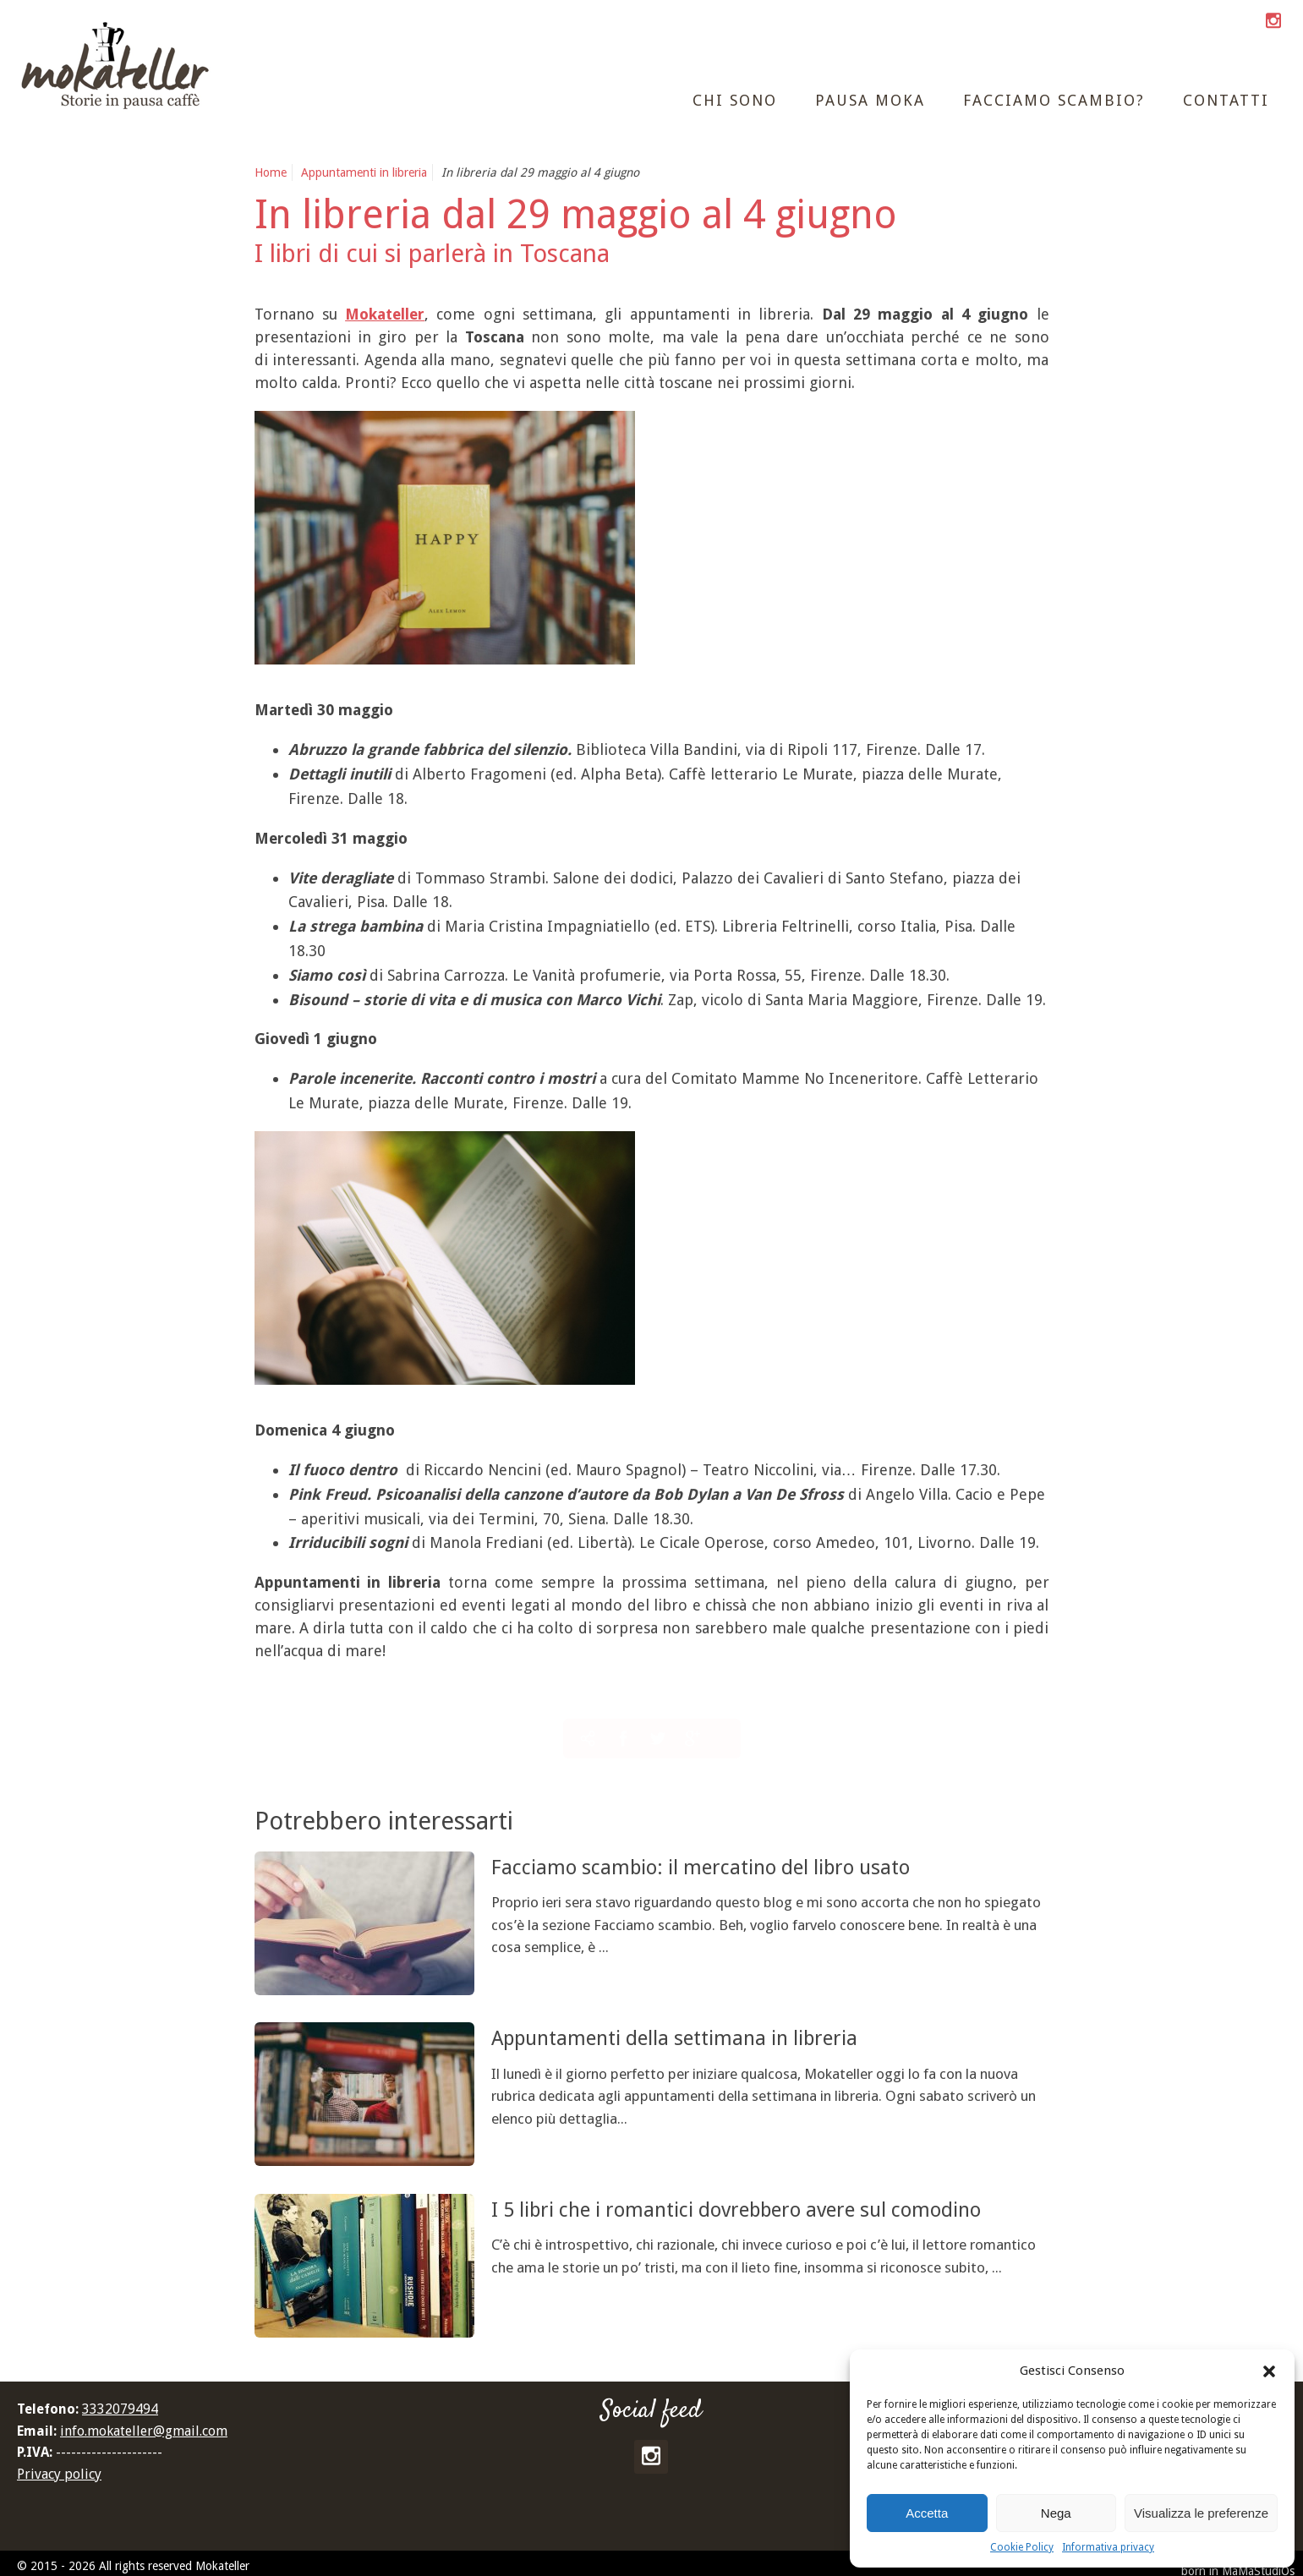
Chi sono (735, 100)
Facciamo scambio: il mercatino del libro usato (748, 1865)
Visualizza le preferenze (1201, 2513)
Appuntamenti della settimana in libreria (715, 2036)
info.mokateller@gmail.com (143, 2431)
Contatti (1226, 100)
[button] (1269, 2371)
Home (271, 172)
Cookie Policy (1022, 2547)
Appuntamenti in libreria (364, 172)
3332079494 (120, 2409)
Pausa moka (870, 100)
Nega (1056, 2513)
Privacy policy (59, 2474)
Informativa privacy (1108, 2547)
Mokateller (384, 314)
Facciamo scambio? (1054, 100)
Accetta (927, 2513)
